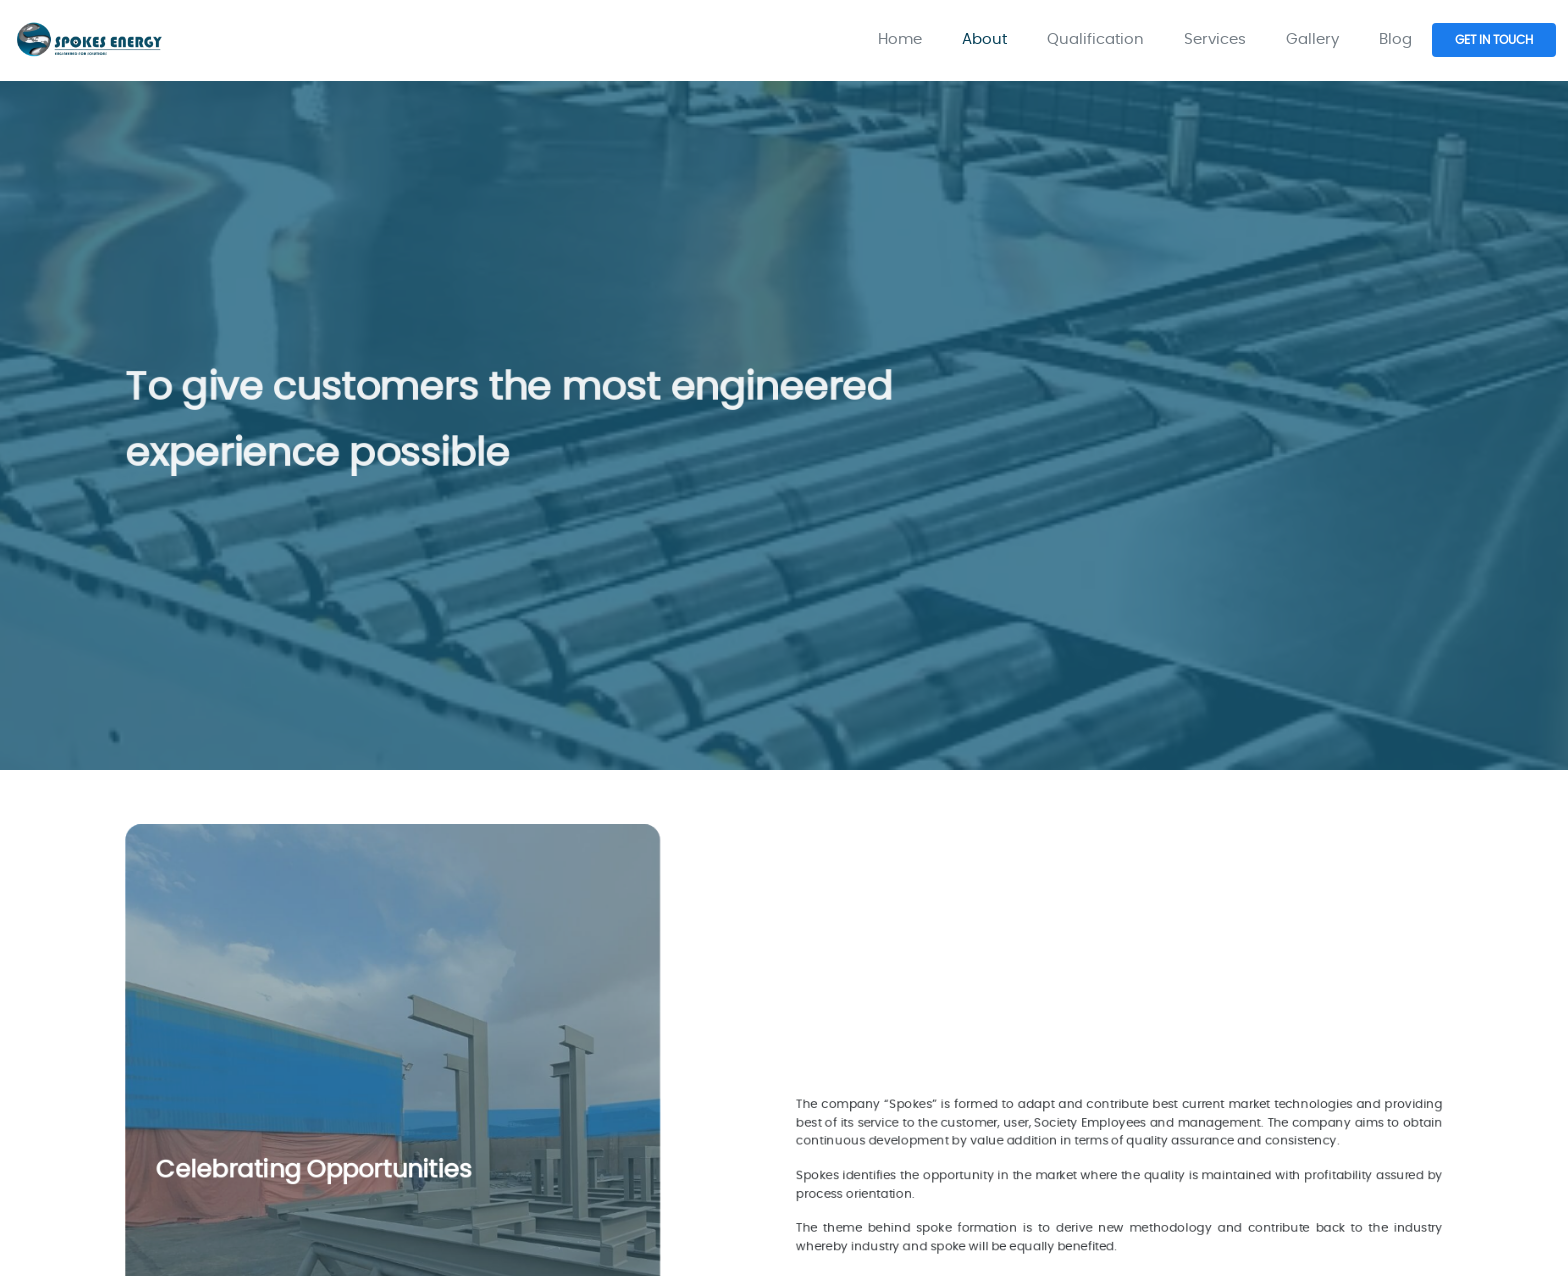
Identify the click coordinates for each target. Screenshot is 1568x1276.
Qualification (1095, 39)
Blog (1395, 39)
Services (1215, 39)
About (984, 39)
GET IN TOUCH (1494, 40)
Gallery (1312, 39)
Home (900, 39)
